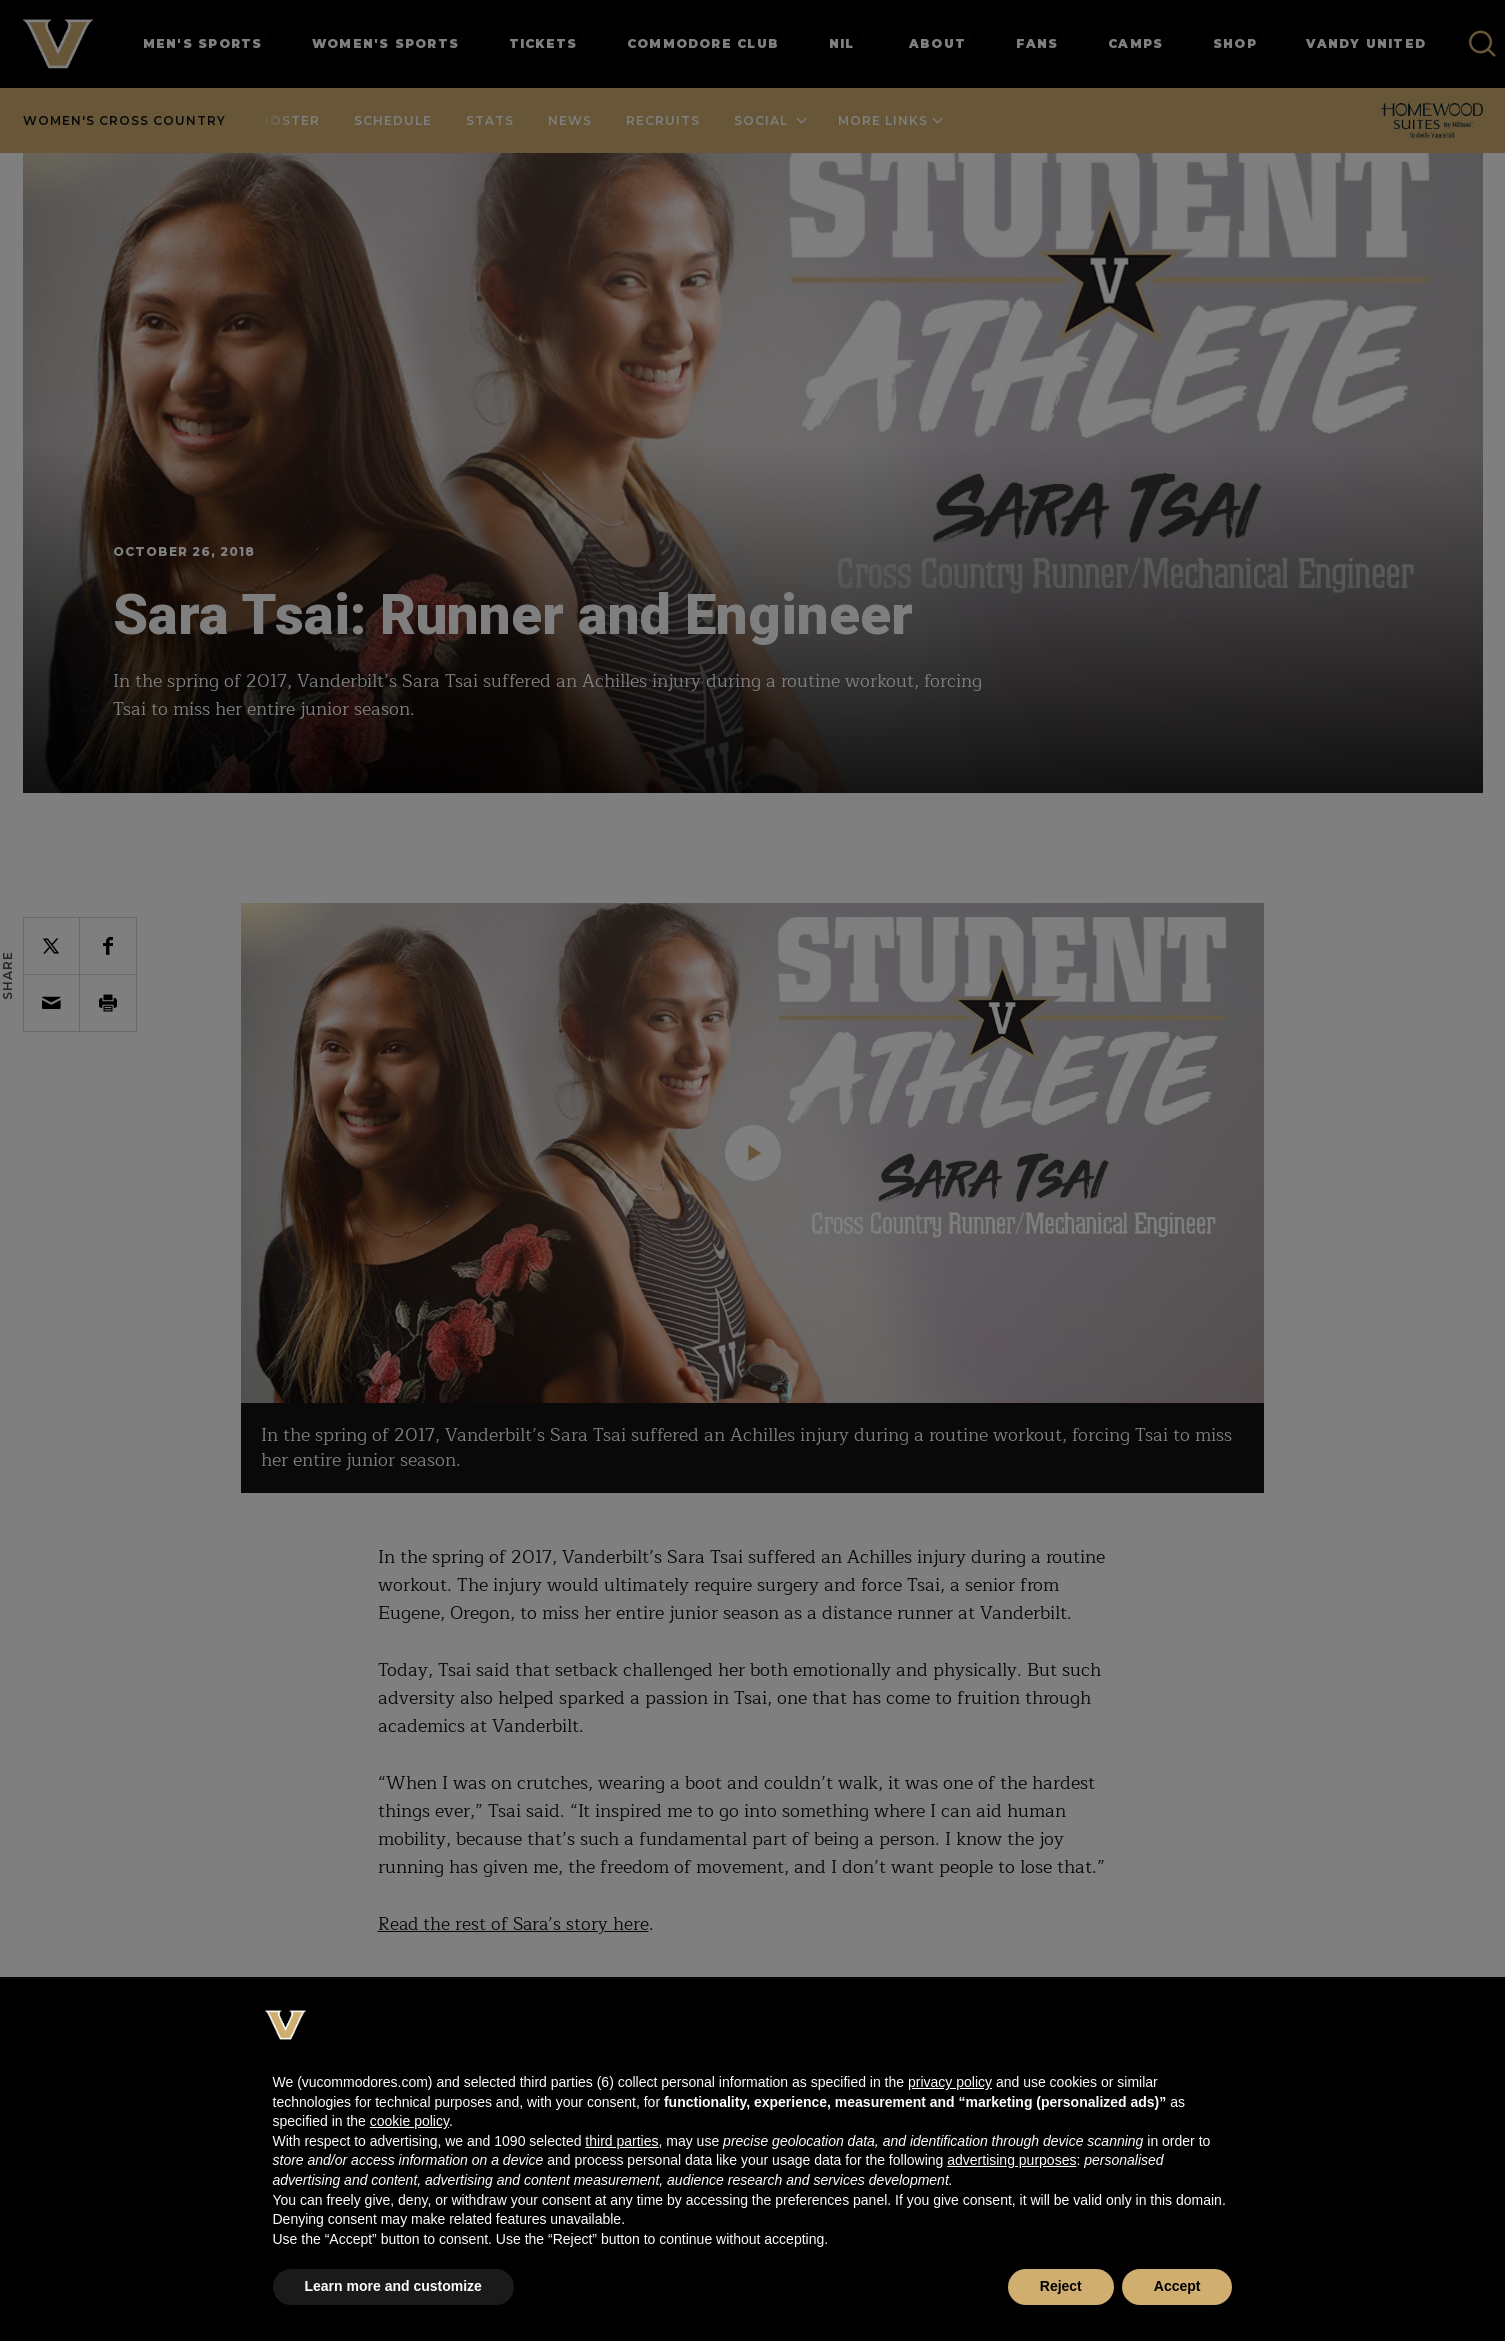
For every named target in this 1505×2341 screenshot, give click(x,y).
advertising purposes (1011, 2160)
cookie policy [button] (409, 2121)
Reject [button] (1061, 2286)
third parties (621, 2141)
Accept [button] (1177, 2286)
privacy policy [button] (950, 2082)
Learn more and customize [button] (393, 2286)
